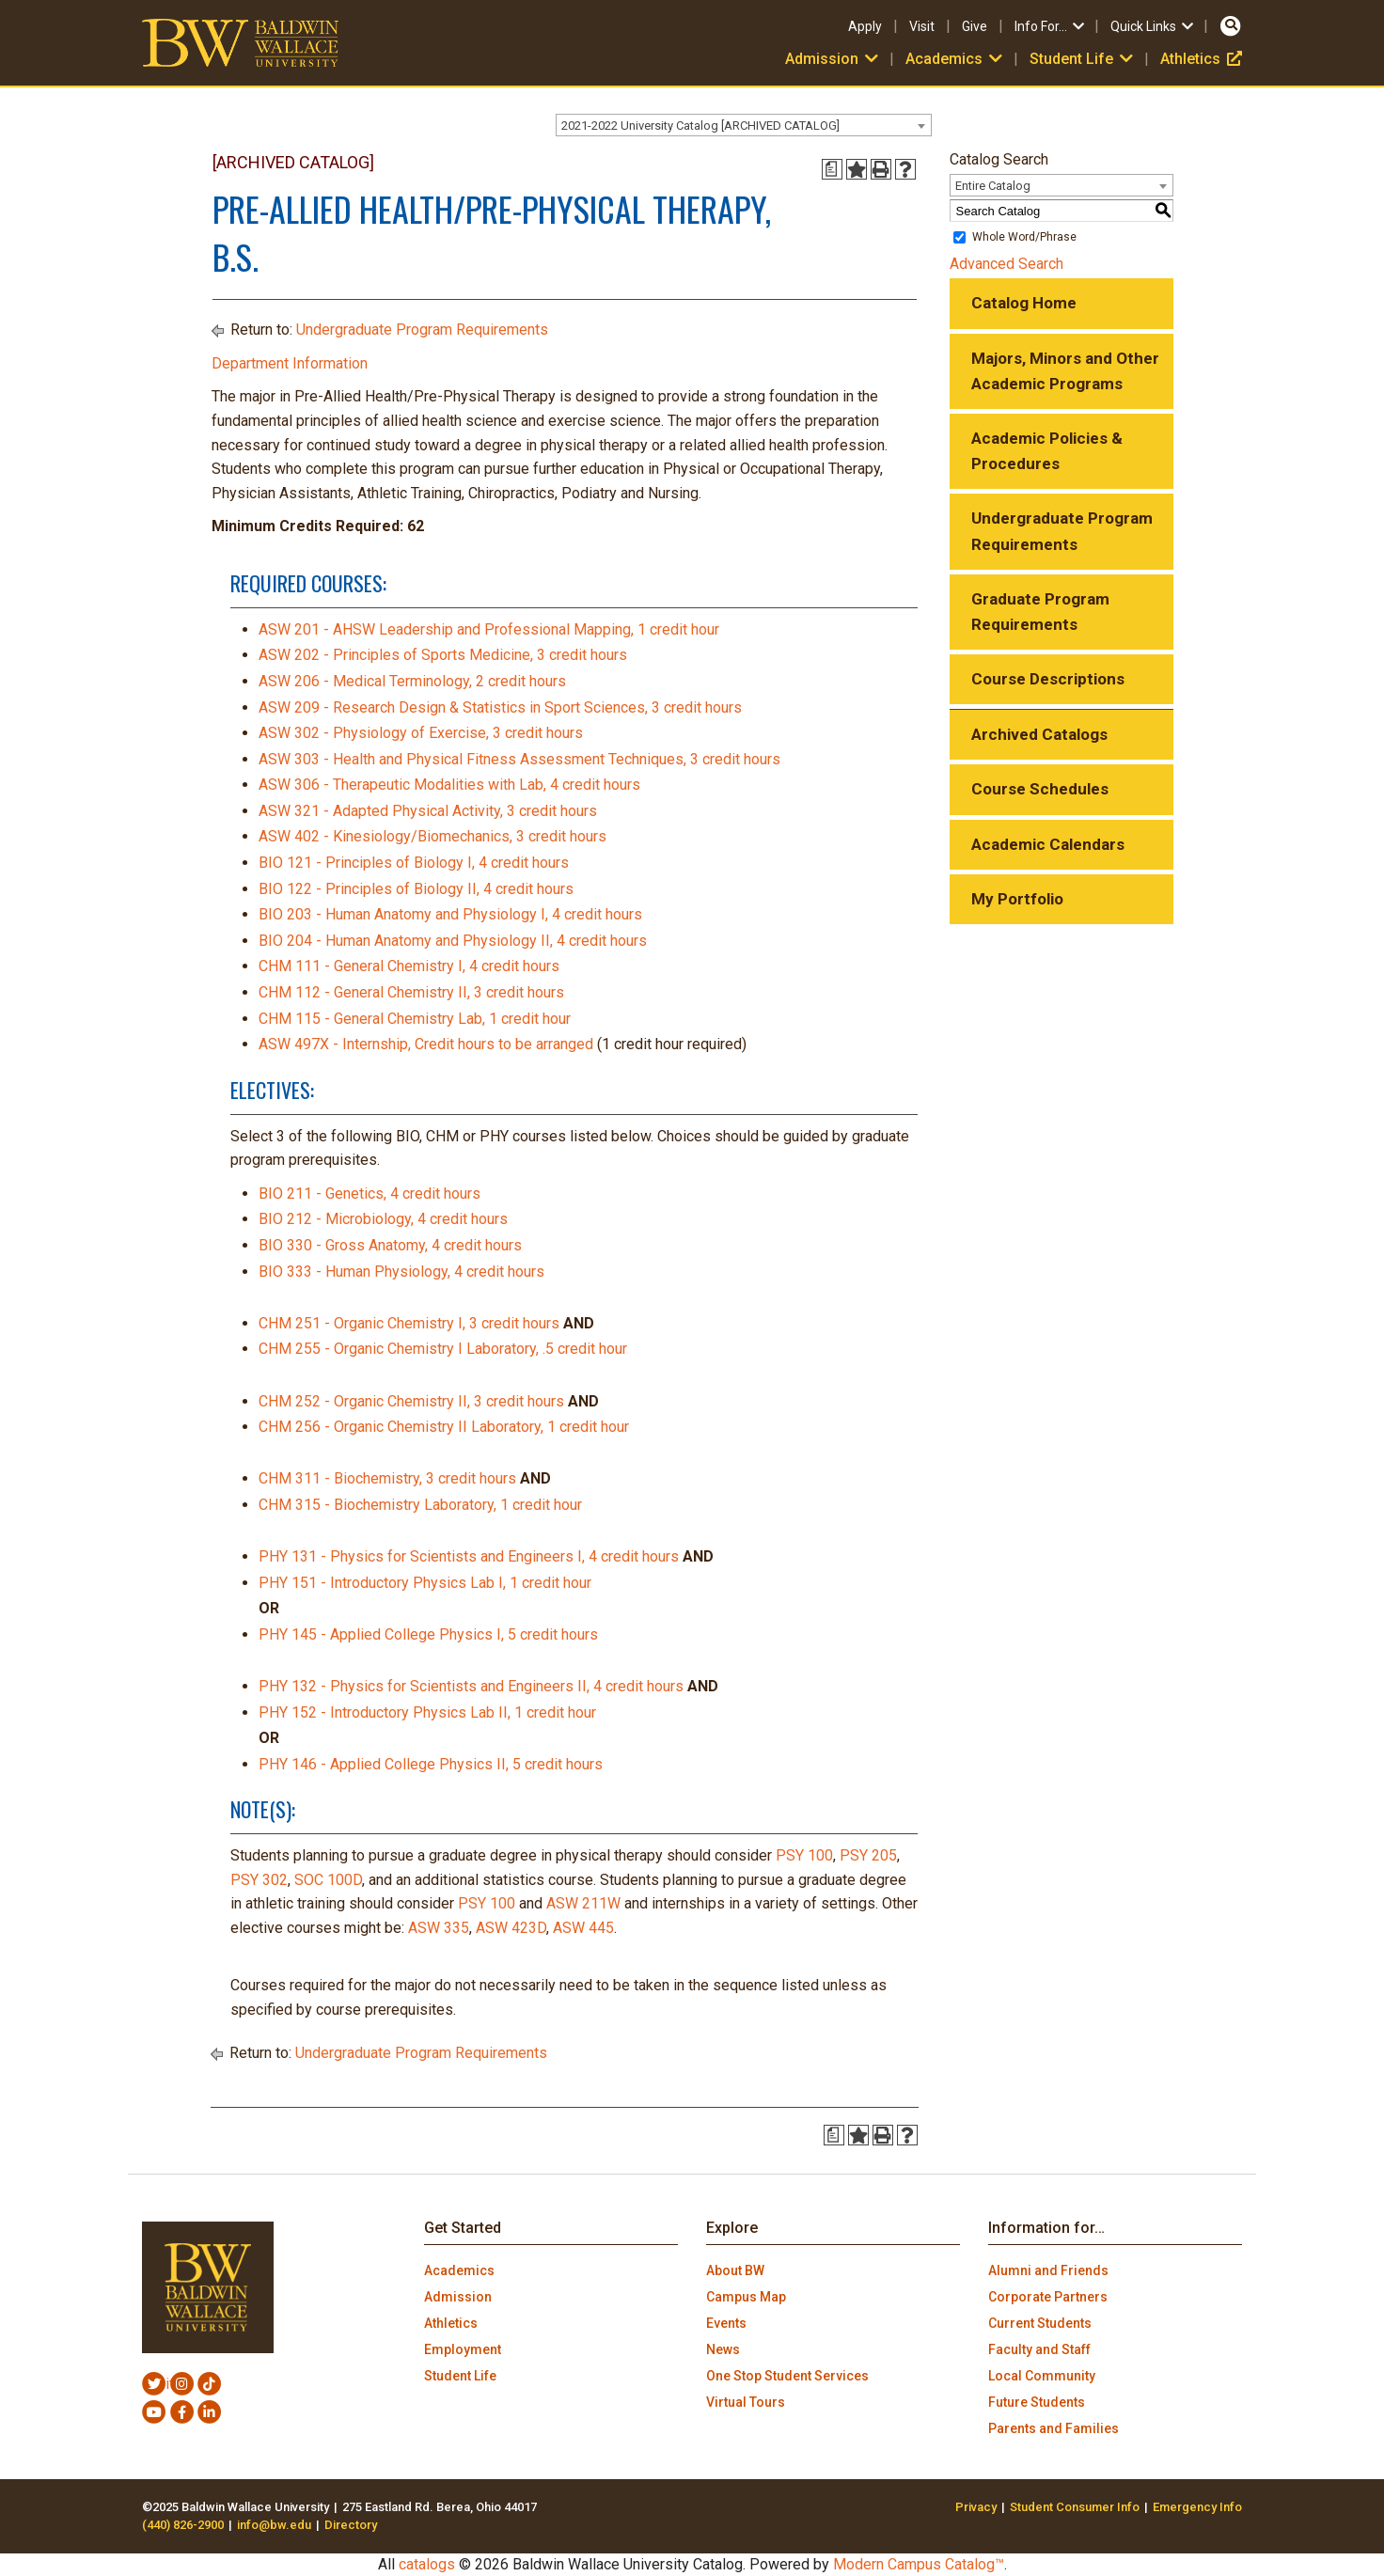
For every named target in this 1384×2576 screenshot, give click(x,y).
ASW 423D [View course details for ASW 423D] (511, 1928)
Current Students (1040, 2323)
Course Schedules (1040, 788)
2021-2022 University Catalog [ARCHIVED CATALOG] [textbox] (700, 125)
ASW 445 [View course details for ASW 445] (583, 1928)
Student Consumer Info (1075, 2507)
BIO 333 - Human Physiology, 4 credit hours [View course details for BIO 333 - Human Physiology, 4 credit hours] (401, 1271)
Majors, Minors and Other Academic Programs (1065, 371)
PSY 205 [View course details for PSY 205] (868, 1855)
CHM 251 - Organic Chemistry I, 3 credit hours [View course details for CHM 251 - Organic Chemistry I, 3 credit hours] (409, 1323)
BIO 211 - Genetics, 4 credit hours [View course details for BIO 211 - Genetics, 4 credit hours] (369, 1193)
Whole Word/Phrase (1024, 236)
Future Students (1036, 2402)
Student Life (1083, 59)
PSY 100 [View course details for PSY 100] (804, 1855)
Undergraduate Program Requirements (422, 329)
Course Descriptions (1047, 678)
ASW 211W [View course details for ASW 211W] (583, 1903)
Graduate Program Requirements (1040, 611)
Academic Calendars (1047, 844)
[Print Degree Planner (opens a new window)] (832, 169)
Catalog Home (1024, 302)
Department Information (290, 363)
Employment (462, 2349)
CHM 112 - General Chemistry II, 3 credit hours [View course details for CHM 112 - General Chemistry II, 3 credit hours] (411, 992)
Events (726, 2323)
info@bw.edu (274, 2525)
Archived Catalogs (1039, 734)
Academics (955, 59)
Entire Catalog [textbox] (992, 186)
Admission (833, 59)
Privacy (976, 2507)
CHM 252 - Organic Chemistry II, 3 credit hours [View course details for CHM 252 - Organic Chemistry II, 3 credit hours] (411, 1401)
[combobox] (744, 125)
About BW (735, 2270)
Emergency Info (1197, 2507)
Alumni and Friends (1048, 2270)
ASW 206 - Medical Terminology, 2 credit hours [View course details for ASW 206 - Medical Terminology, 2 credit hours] (412, 681)
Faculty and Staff (1039, 2349)
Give (974, 26)
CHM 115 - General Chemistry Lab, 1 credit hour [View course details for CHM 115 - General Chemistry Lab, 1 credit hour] (415, 1019)
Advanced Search (1006, 264)
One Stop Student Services (787, 2375)
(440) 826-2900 (183, 2525)
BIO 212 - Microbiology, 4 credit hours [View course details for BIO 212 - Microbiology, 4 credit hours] (383, 1219)
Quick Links (1153, 26)
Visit (922, 26)
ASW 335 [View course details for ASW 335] (438, 1928)
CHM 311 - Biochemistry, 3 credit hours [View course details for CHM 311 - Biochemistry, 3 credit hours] (387, 1478)
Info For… (1050, 26)
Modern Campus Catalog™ (918, 2564)
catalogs (427, 2564)
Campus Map (746, 2296)
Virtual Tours (745, 2402)
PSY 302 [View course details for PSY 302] (259, 1880)
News (723, 2349)
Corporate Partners (1048, 2296)
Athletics (1201, 59)
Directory (350, 2525)
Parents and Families (1053, 2428)
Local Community (1041, 2375)
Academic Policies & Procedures (1047, 451)
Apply (865, 26)
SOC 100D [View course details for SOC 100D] (328, 1880)
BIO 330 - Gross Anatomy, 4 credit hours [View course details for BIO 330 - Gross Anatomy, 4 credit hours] (390, 1245)
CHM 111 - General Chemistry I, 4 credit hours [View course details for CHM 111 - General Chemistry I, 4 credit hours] (409, 966)
